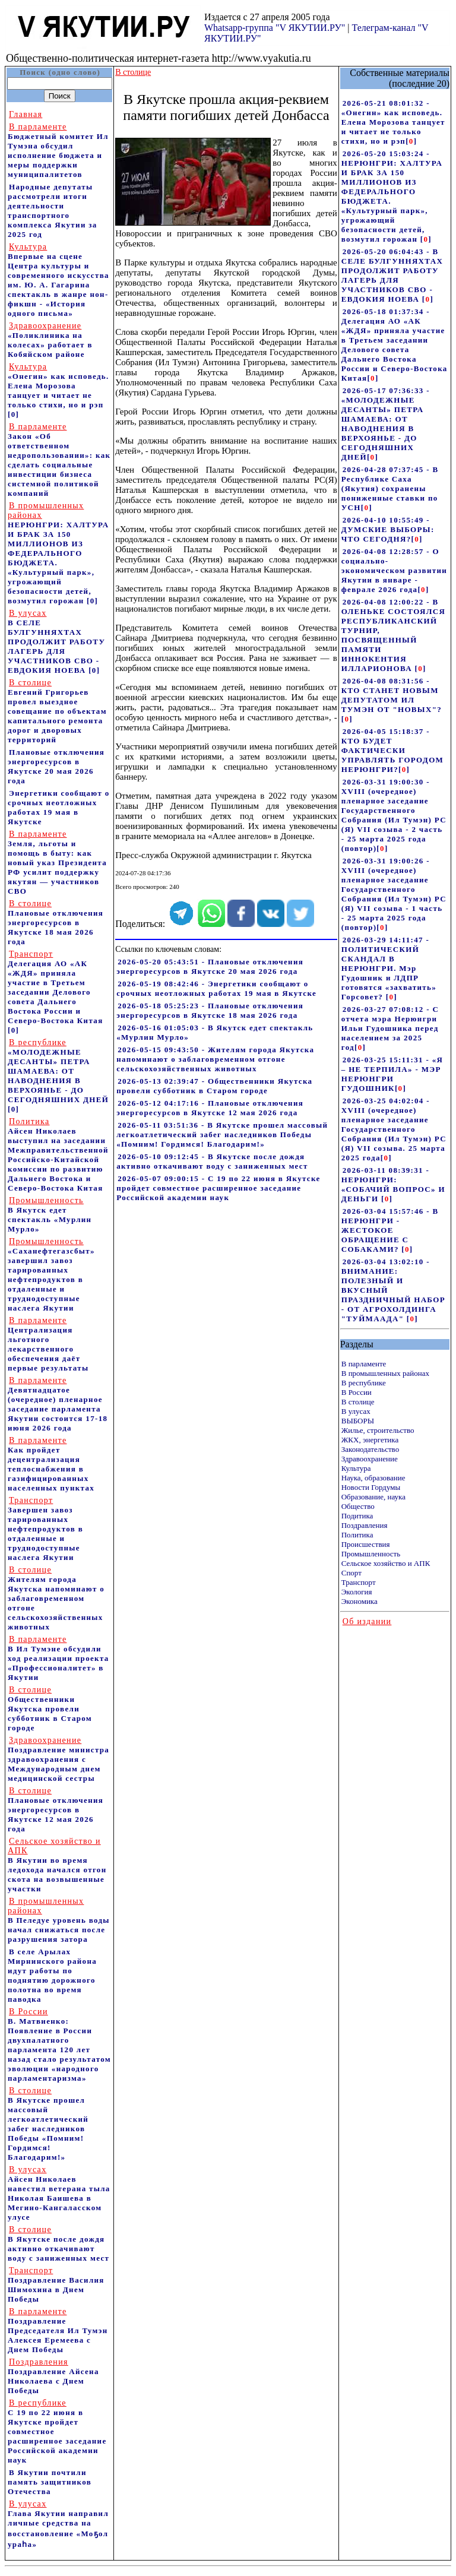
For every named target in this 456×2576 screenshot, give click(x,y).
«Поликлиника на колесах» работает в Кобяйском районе (50, 340)
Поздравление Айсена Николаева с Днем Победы (53, 2376)
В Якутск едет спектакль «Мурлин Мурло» (49, 1214)
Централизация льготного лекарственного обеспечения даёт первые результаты (48, 1344)
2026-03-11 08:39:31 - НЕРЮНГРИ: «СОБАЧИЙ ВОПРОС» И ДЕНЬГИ (393, 1184)
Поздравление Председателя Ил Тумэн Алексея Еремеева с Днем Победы (58, 2330)
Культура (356, 1468)
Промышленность (371, 1553)
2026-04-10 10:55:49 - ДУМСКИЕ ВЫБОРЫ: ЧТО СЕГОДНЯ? (388, 529)
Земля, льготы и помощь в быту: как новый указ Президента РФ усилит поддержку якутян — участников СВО (57, 862)
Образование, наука (373, 1496)
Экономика (359, 1601)
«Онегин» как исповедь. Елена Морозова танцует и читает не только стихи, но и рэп (58, 385)
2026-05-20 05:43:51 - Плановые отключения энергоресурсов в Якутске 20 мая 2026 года (209, 966)
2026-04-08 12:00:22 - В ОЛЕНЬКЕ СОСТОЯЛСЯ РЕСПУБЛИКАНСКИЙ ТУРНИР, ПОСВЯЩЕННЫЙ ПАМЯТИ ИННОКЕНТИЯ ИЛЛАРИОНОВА (393, 635)
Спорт (351, 1572)
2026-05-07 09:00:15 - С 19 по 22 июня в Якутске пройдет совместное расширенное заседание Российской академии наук (218, 1188)
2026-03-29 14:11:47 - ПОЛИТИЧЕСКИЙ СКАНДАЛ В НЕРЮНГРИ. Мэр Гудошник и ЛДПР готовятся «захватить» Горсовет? (388, 968)
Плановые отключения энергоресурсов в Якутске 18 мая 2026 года (55, 922)
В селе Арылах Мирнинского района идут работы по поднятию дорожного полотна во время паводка (52, 1975)
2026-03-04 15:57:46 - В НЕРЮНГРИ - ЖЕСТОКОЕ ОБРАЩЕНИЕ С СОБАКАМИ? (390, 1230)
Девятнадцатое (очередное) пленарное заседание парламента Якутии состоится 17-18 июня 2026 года (57, 1404)
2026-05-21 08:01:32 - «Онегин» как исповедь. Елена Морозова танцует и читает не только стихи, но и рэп (393, 122)
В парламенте (364, 1363)
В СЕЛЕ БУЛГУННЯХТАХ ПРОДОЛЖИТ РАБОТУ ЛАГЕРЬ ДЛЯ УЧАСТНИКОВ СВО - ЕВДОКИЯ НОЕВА (56, 642)
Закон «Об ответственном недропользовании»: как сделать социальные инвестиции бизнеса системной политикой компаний (59, 460)
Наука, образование (373, 1477)
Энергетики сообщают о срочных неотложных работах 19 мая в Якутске (59, 807)
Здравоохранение (369, 1458)
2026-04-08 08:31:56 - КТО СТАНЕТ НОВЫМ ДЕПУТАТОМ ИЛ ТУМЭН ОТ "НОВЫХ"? (391, 695)
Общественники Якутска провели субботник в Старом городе (50, 1708)
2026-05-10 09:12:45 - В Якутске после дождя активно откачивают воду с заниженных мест (212, 1161)
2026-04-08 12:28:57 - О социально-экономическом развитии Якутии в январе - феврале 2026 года (394, 570)
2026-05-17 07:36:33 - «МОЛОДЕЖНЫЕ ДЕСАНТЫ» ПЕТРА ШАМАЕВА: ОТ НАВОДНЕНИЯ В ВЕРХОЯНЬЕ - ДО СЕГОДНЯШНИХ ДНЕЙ (385, 423)
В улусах (355, 1411)
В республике (363, 1382)
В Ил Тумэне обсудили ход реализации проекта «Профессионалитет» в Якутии (58, 1658)
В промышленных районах (385, 1373)
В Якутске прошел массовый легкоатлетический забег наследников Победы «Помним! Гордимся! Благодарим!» (48, 2124)
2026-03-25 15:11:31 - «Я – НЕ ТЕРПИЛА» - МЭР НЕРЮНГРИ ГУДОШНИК (392, 1074)
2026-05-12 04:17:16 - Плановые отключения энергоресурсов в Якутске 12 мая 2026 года (209, 1108)
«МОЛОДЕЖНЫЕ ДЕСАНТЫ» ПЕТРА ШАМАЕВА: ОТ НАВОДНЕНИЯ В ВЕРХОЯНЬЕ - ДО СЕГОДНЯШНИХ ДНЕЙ (58, 1071)
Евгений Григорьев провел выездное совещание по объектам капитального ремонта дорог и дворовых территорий (57, 711)
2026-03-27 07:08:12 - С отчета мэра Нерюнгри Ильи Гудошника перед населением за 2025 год (390, 1028)
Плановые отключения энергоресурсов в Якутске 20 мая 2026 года (56, 766)
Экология (356, 1591)
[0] (13, 414)
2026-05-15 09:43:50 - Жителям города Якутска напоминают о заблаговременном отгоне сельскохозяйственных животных (215, 1059)
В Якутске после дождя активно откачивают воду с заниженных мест (58, 2243)
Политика (357, 1534)
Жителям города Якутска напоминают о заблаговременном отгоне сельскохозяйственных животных (56, 1598)
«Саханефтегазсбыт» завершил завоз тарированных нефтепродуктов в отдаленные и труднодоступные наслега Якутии (51, 1274)
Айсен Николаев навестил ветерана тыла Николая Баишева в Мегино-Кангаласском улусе (59, 2193)
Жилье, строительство (377, 1430)
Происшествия (365, 1544)
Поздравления (364, 1525)
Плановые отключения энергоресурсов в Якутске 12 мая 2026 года (55, 1809)
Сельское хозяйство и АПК (385, 1563)
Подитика (357, 1515)
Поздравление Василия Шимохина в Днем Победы (56, 2284)
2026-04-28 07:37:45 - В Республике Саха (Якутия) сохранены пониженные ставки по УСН (390, 488)
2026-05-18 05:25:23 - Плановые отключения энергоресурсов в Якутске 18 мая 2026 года (209, 1010)
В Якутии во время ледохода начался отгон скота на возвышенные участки (57, 1865)
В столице (358, 1401)
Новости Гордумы (371, 1487)
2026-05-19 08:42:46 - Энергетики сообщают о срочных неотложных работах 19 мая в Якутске (216, 988)
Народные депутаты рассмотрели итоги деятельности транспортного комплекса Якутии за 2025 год (52, 210)
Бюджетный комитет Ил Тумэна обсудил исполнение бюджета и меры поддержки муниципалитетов (58, 150)
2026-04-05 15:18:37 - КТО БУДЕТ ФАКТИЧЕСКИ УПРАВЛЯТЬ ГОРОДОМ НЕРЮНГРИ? (392, 750)
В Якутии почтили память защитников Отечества (49, 2482)
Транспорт (358, 1582)
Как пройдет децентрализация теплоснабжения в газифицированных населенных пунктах (51, 1464)
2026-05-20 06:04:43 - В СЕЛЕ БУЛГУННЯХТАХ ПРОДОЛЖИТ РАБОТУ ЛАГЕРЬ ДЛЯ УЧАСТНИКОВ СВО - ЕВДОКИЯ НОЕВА (392, 275)
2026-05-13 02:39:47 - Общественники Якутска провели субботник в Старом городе (214, 1086)
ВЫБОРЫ (357, 1420)
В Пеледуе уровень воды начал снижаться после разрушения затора (59, 1920)
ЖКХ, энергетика (369, 1439)
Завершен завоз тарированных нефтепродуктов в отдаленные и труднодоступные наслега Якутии (45, 1529)
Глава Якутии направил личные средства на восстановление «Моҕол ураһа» (58, 2524)
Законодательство (370, 1449)
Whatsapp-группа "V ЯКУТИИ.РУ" (274, 28)
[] (411, 141)
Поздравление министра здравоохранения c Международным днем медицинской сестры (58, 1759)
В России (356, 1392)
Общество (358, 1506)
